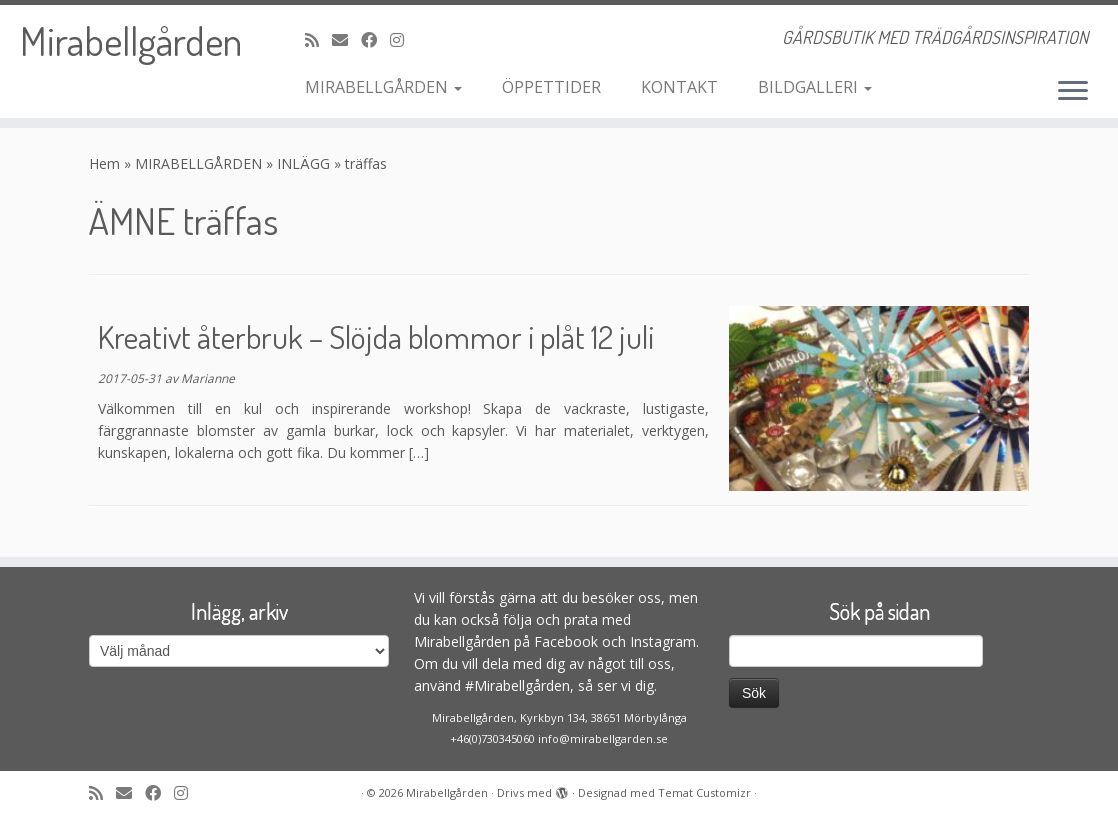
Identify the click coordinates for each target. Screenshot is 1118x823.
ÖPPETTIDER (551, 87)
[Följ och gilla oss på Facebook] (375, 40)
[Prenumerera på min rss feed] (318, 40)
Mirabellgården (131, 40)
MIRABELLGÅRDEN (383, 87)
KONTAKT (679, 87)
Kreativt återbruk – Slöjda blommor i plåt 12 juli (376, 336)
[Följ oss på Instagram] (403, 40)
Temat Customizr (704, 792)
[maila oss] (346, 40)
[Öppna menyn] (1073, 92)
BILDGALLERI (815, 87)
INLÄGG (303, 163)
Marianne (208, 378)
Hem (104, 163)
